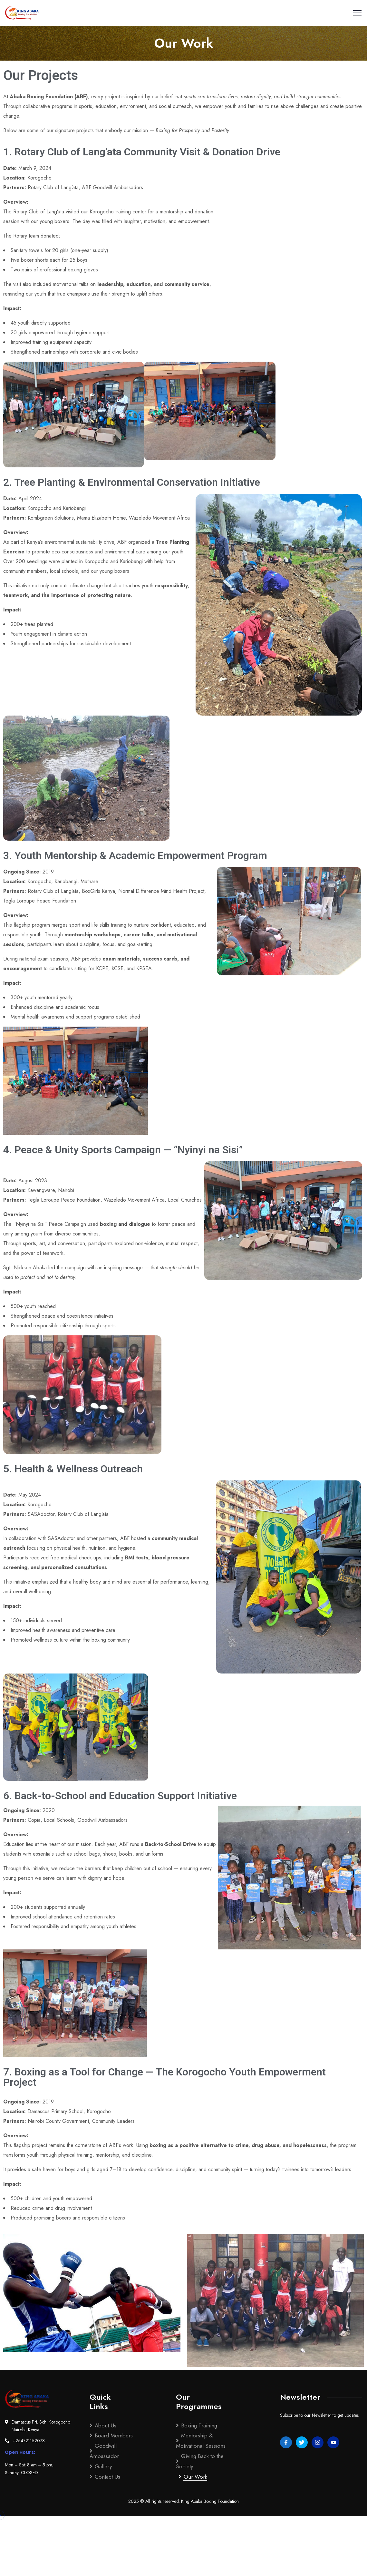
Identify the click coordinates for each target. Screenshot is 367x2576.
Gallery (103, 2466)
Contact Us (107, 2477)
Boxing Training (199, 2425)
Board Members (114, 2435)
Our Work (195, 2477)
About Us (105, 2425)
